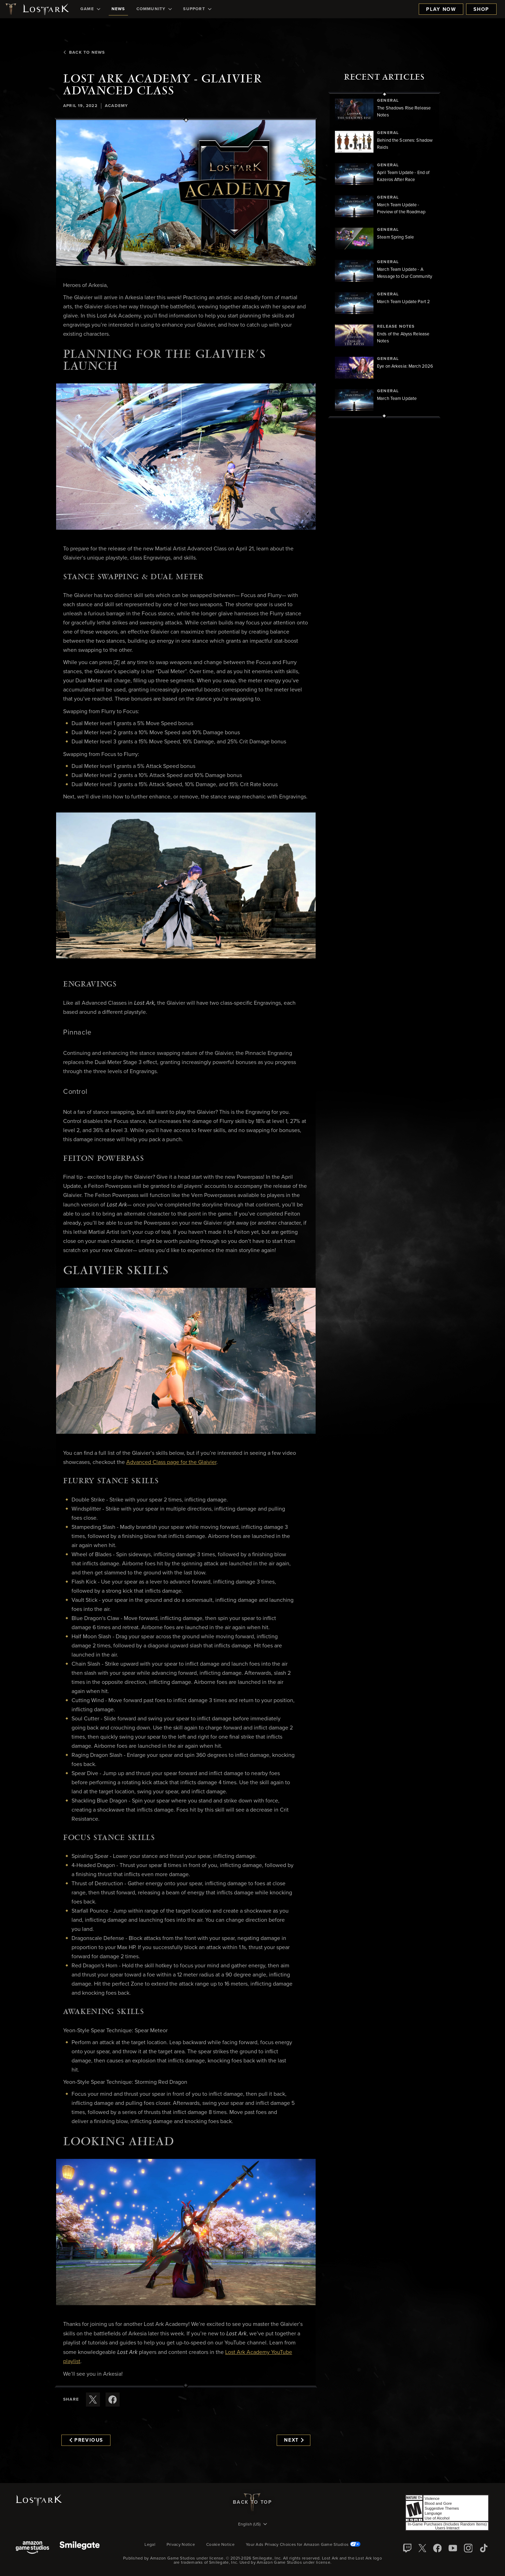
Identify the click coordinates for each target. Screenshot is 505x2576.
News (118, 9)
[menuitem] (90, 9)
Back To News (84, 53)
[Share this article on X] (93, 2400)
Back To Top (252, 2502)
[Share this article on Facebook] (113, 2400)
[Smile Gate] (80, 2548)
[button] (186, 193)
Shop (481, 9)
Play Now (441, 9)
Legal (149, 2545)
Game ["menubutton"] (90, 9)
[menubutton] (252, 2524)
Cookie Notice (220, 2545)
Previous (86, 2440)
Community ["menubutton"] (154, 9)
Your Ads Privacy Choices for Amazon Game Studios (303, 2545)
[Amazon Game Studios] (32, 2548)
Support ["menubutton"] (197, 9)
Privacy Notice (181, 2545)
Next (293, 2440)
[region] (384, 255)
